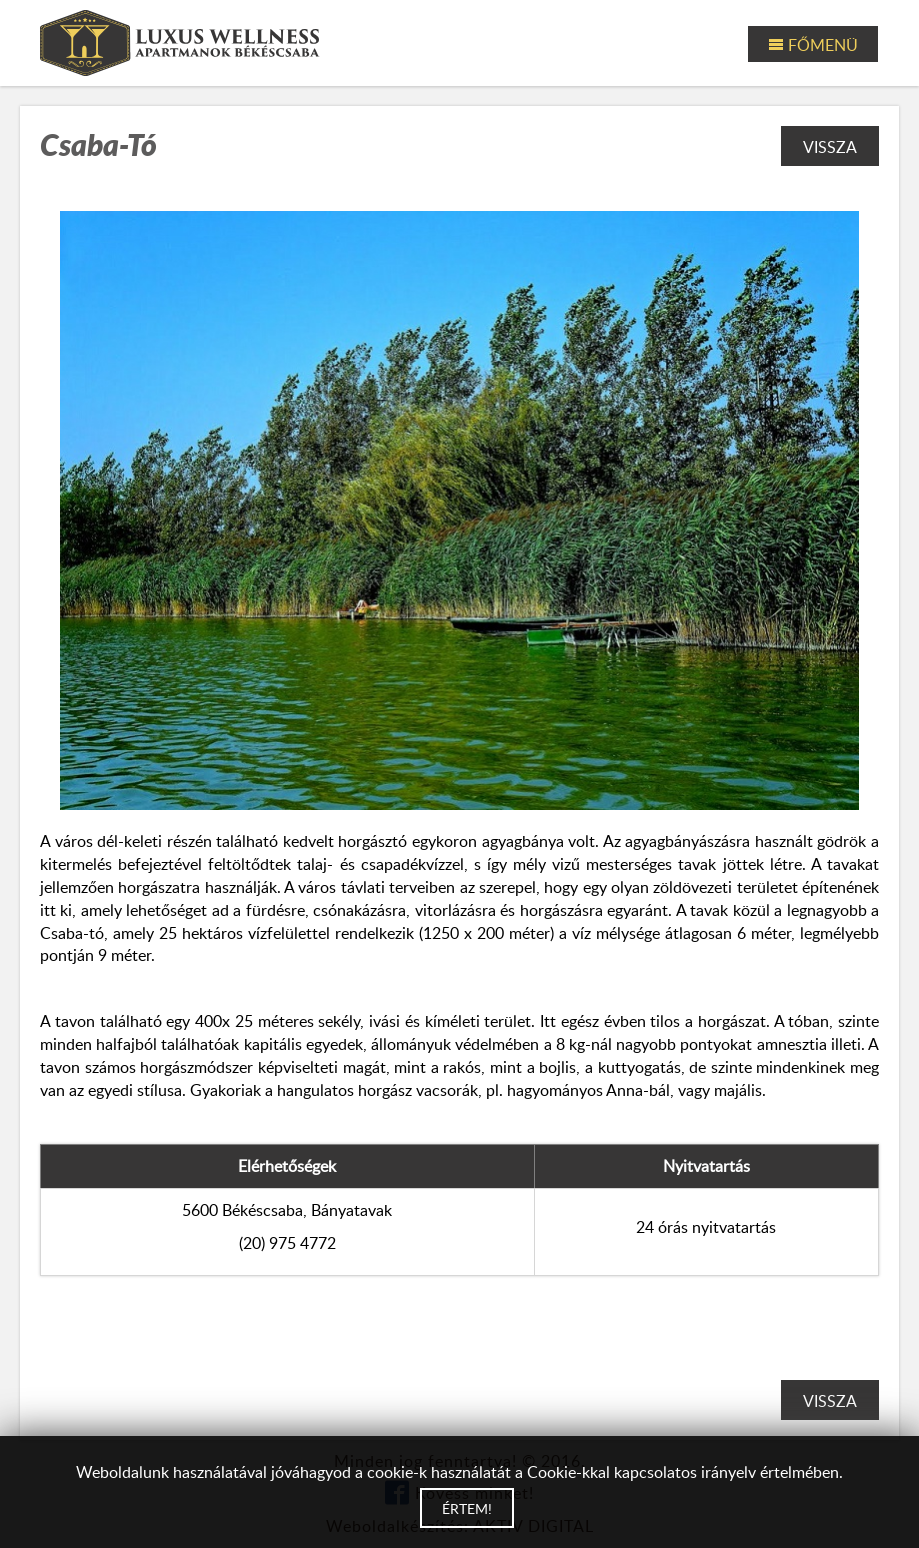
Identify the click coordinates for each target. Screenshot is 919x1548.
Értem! (467, 1508)
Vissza (830, 147)
